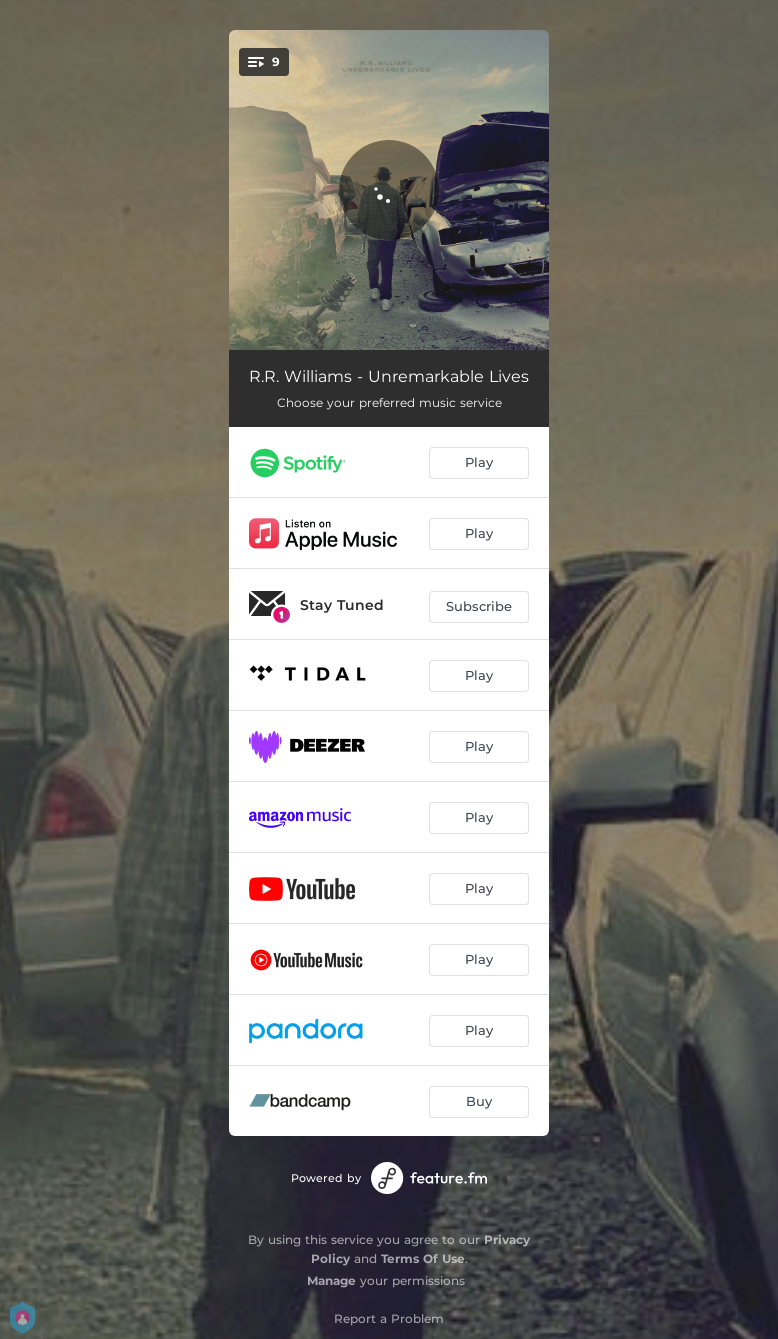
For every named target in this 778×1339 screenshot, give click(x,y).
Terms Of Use (423, 1258)
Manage (331, 1280)
